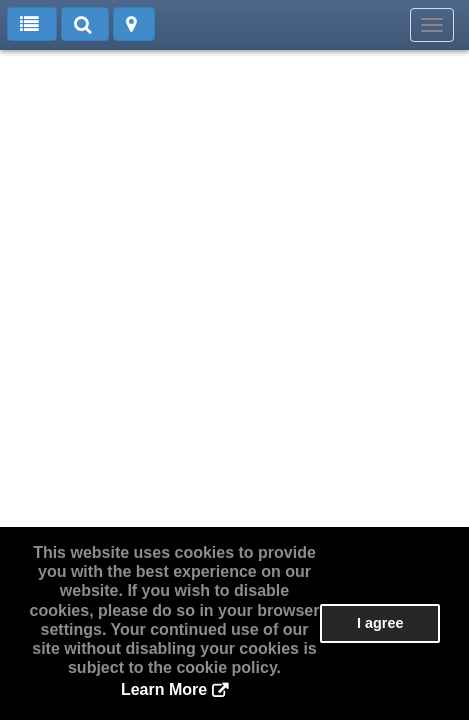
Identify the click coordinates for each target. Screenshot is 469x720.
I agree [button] (380, 623)
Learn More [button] (164, 689)
